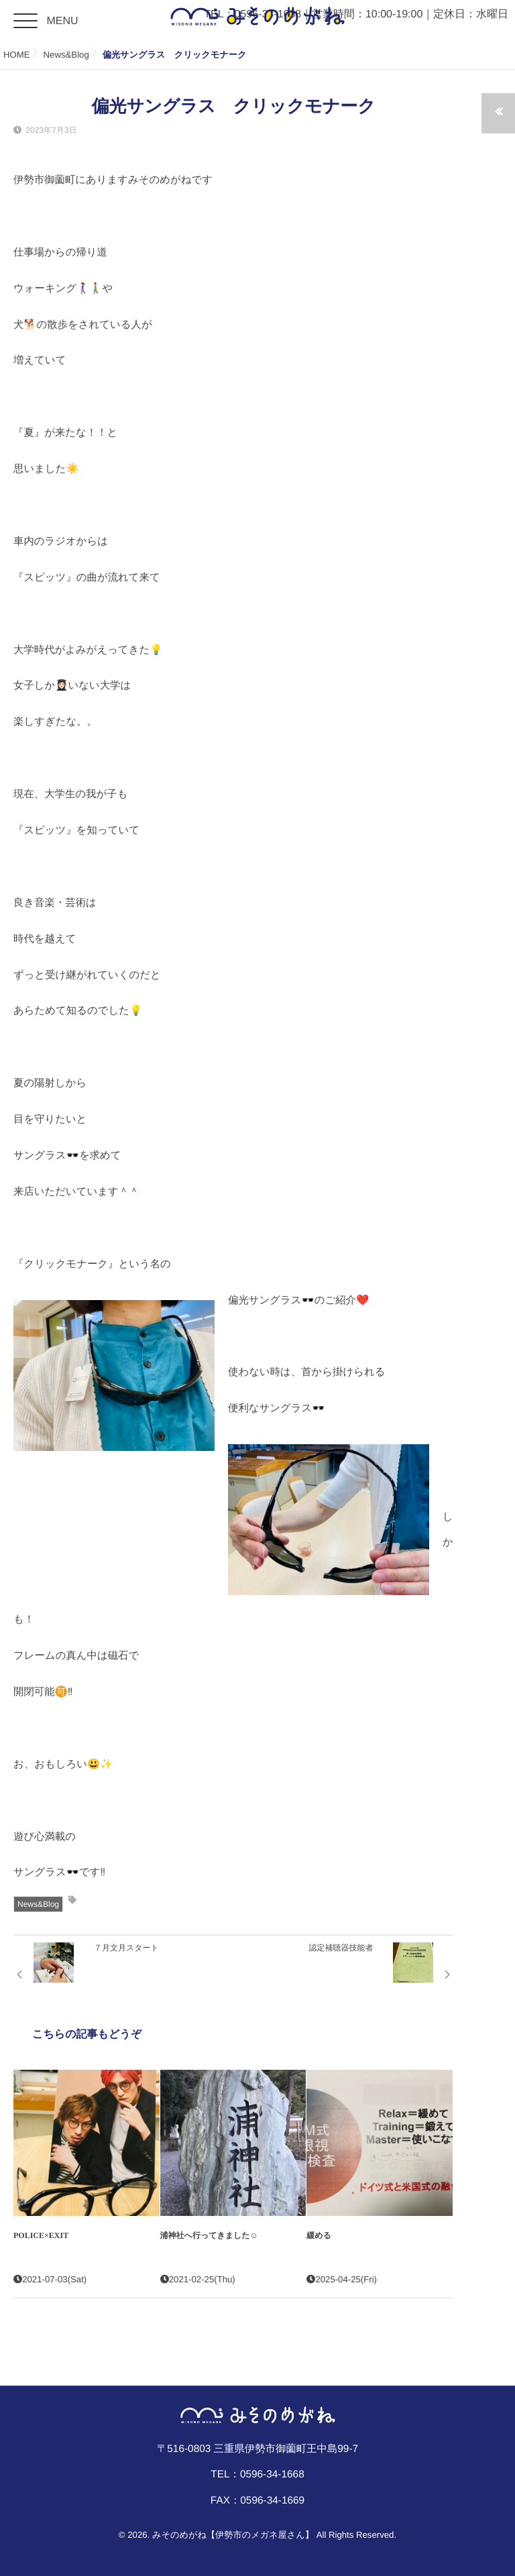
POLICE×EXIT (40, 2235)
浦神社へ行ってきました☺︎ (209, 2235)
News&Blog (38, 1904)
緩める (318, 2235)
